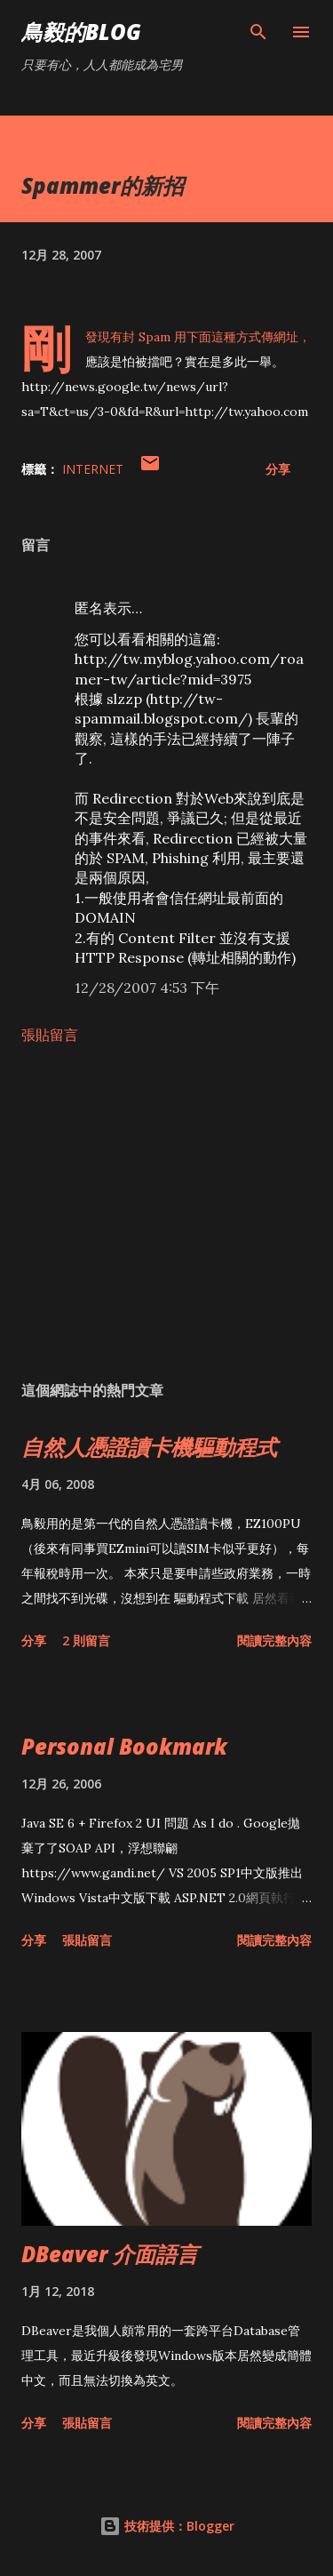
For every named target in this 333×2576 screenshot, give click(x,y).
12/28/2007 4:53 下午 (147, 987)
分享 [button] (278, 468)
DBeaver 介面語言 (109, 2253)
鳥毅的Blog (81, 31)
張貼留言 (49, 1035)
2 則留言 (86, 1640)
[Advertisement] (166, 1212)
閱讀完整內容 (274, 1640)
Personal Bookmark (124, 1746)
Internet (92, 468)
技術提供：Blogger (166, 2525)
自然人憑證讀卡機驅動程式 (149, 1446)
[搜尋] (258, 32)
